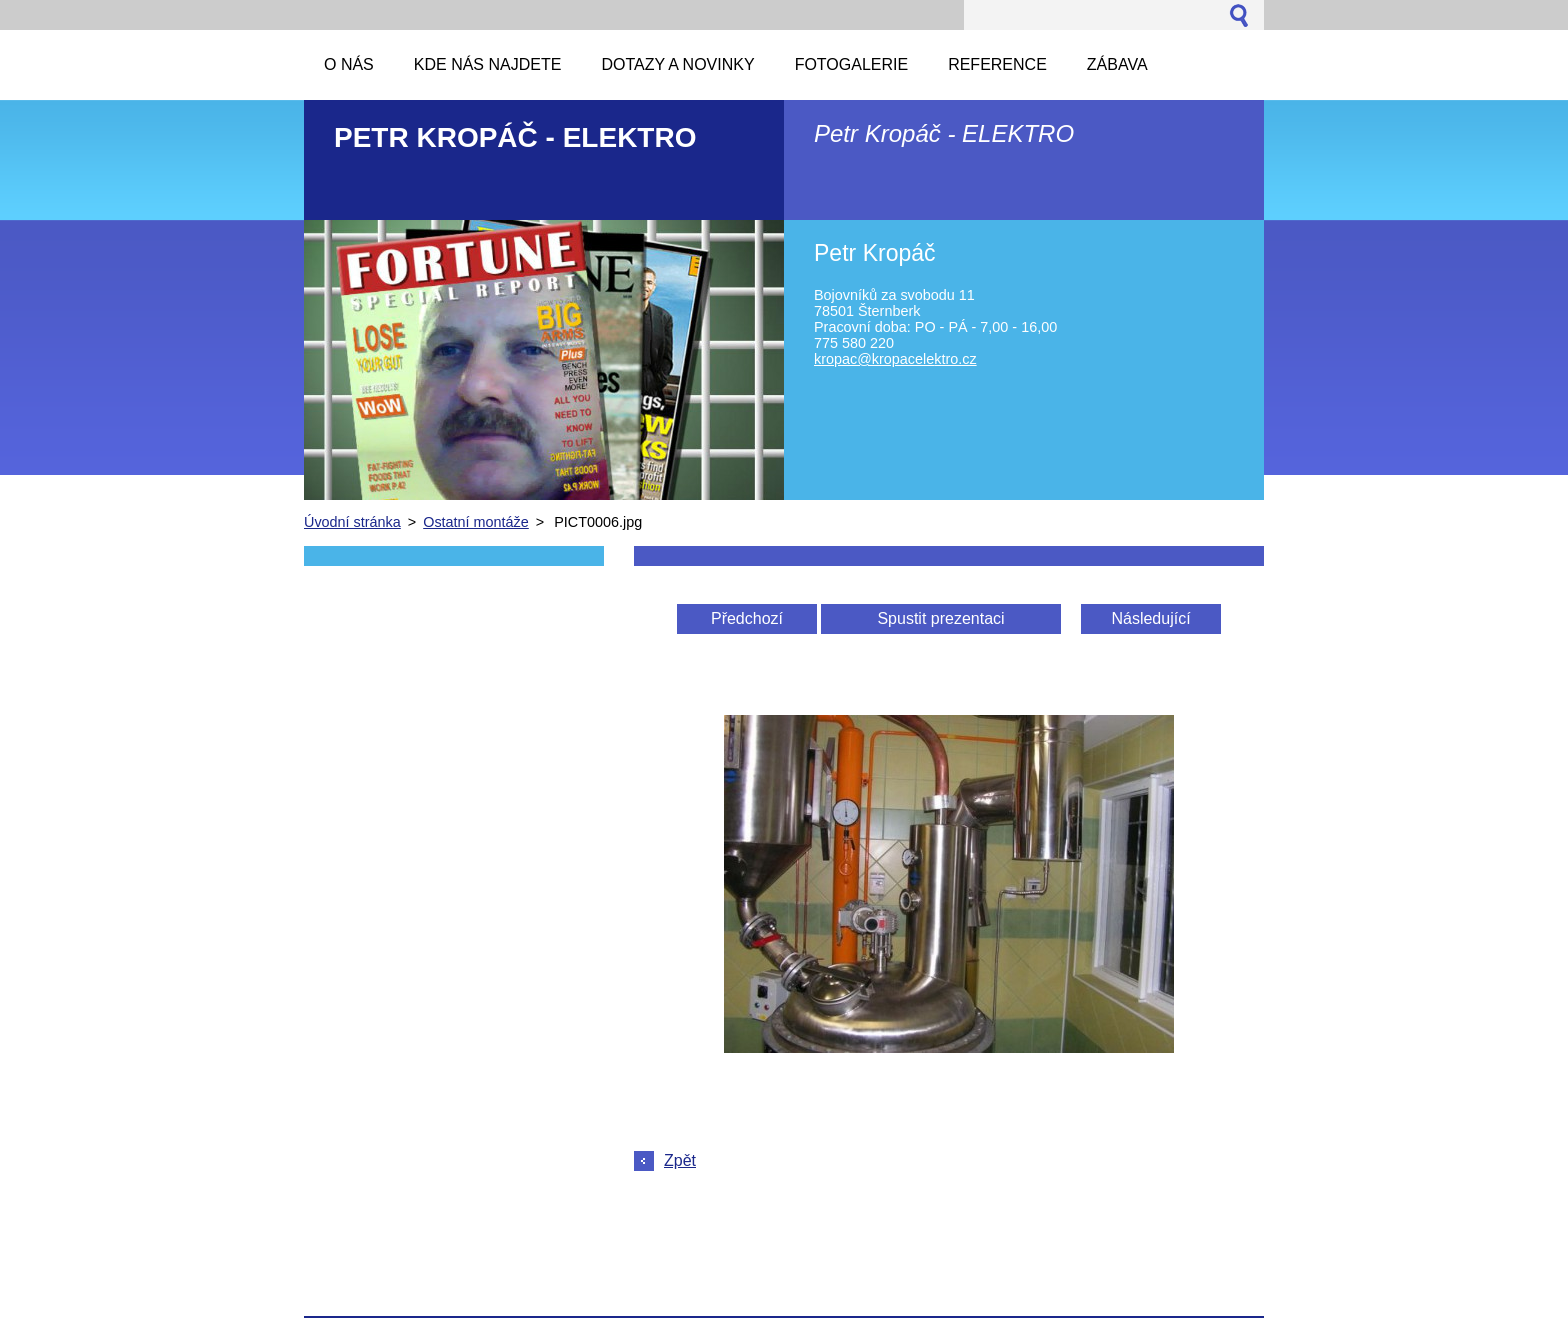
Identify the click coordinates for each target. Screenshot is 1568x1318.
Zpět (680, 1160)
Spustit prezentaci (940, 618)
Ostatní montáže (476, 522)
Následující (1150, 618)
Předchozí (747, 618)
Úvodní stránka (352, 522)
